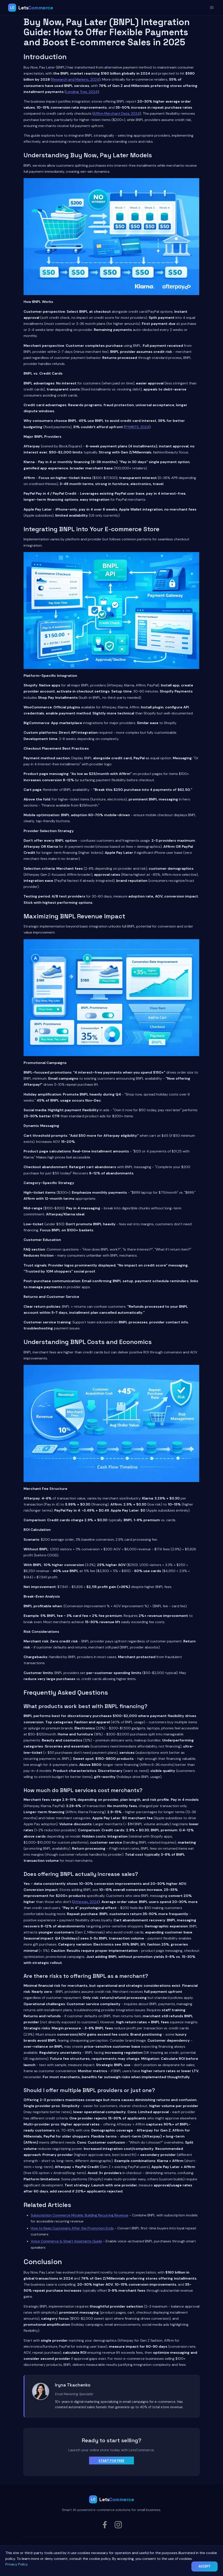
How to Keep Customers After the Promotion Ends (72, 2228)
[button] (212, 7)
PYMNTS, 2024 (137, 427)
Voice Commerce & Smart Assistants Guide (66, 2241)
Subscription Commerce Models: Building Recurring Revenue (79, 2215)
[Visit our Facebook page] (105, 2525)
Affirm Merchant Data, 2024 (117, 113)
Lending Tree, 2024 (82, 91)
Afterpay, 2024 (85, 1901)
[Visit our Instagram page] (118, 2525)
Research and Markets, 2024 (75, 79)
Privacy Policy (16, 2564)
